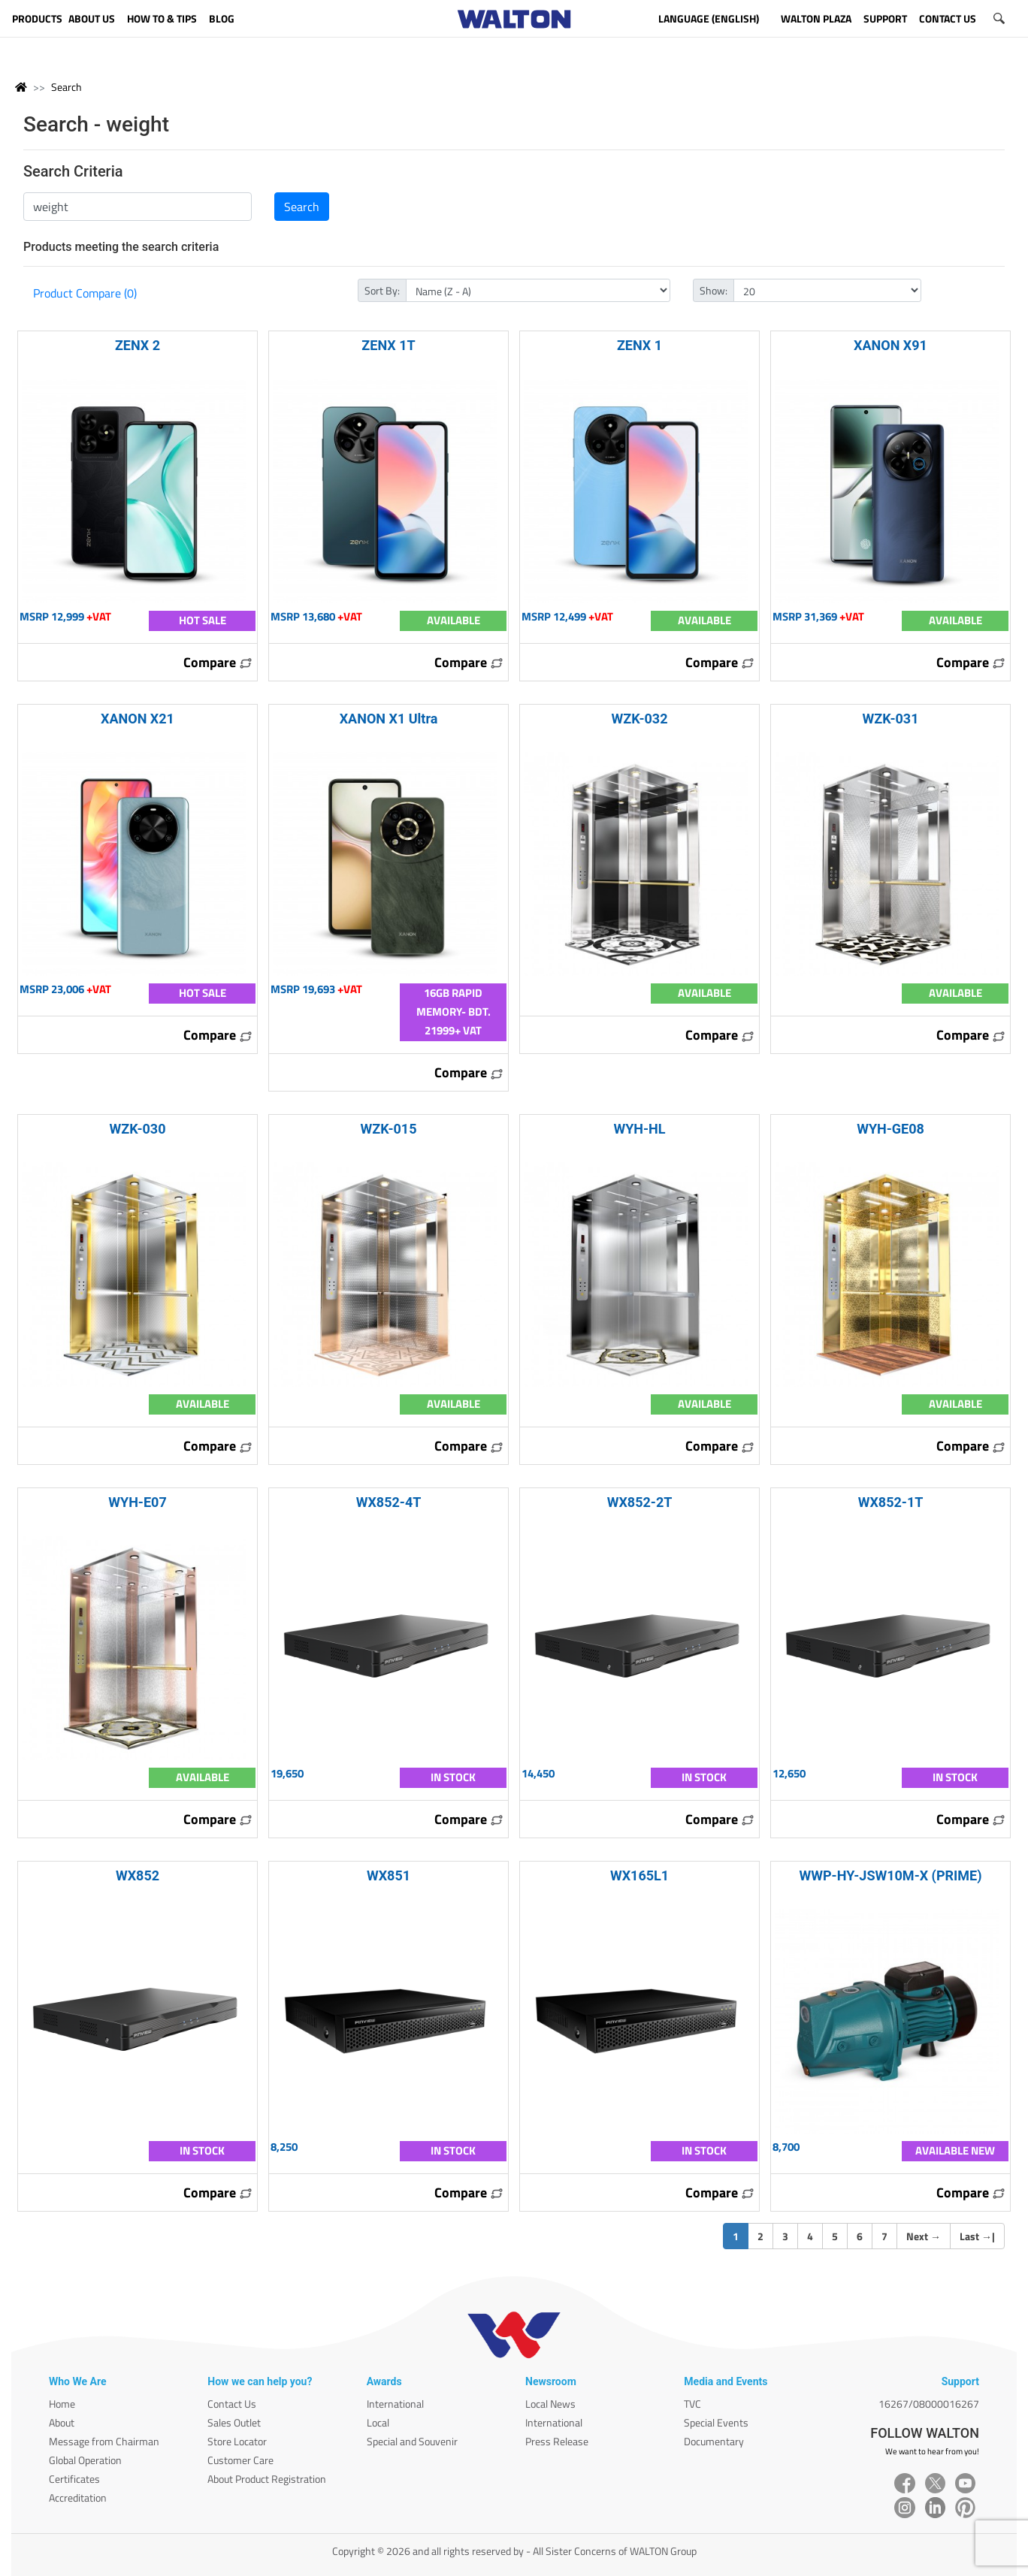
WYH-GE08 (890, 1129)
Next (923, 2236)
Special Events (716, 2422)
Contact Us (231, 2403)
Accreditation (78, 2497)
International (395, 2403)
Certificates (74, 2479)
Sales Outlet (234, 2422)
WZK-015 (388, 1129)
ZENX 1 (639, 345)
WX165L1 (639, 1875)
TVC (692, 2403)
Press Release (556, 2441)
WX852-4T (389, 1502)
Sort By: (382, 290)
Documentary (714, 2441)
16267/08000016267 (928, 2403)
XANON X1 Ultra (389, 718)
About (61, 2422)
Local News (550, 2403)
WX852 (137, 1875)
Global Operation (85, 2460)
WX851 (388, 1875)
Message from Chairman (104, 2441)
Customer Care (240, 2460)
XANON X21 (137, 718)
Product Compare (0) (85, 293)
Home (62, 2403)
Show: (713, 290)
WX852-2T (640, 1502)
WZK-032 (639, 718)
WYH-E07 (137, 1502)
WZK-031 (890, 718)
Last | (977, 2236)
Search (66, 87)
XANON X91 (890, 345)
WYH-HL (639, 1129)
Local (378, 2422)
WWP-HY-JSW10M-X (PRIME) (890, 1875)
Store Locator (237, 2441)
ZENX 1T (388, 345)
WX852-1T (891, 1502)
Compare (217, 662)
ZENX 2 (137, 345)
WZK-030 (137, 1129)
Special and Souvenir (412, 2441)
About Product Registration (266, 2479)
